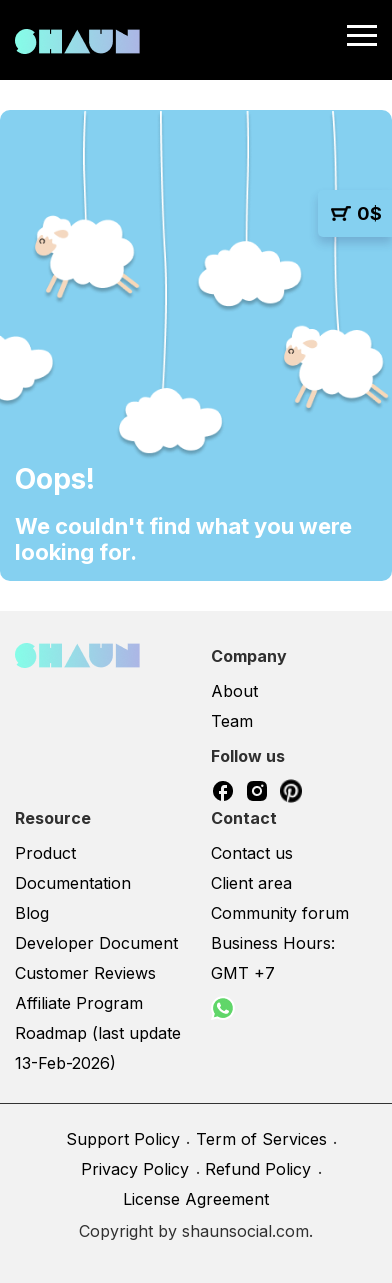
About (234, 691)
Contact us (252, 853)
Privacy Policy (135, 1169)
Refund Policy (258, 1169)
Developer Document (96, 943)
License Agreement (196, 1199)
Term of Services (261, 1139)
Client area (251, 883)
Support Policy (123, 1139)
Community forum (280, 913)
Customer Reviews (85, 973)
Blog (32, 913)
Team (232, 721)
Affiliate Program (79, 1003)
